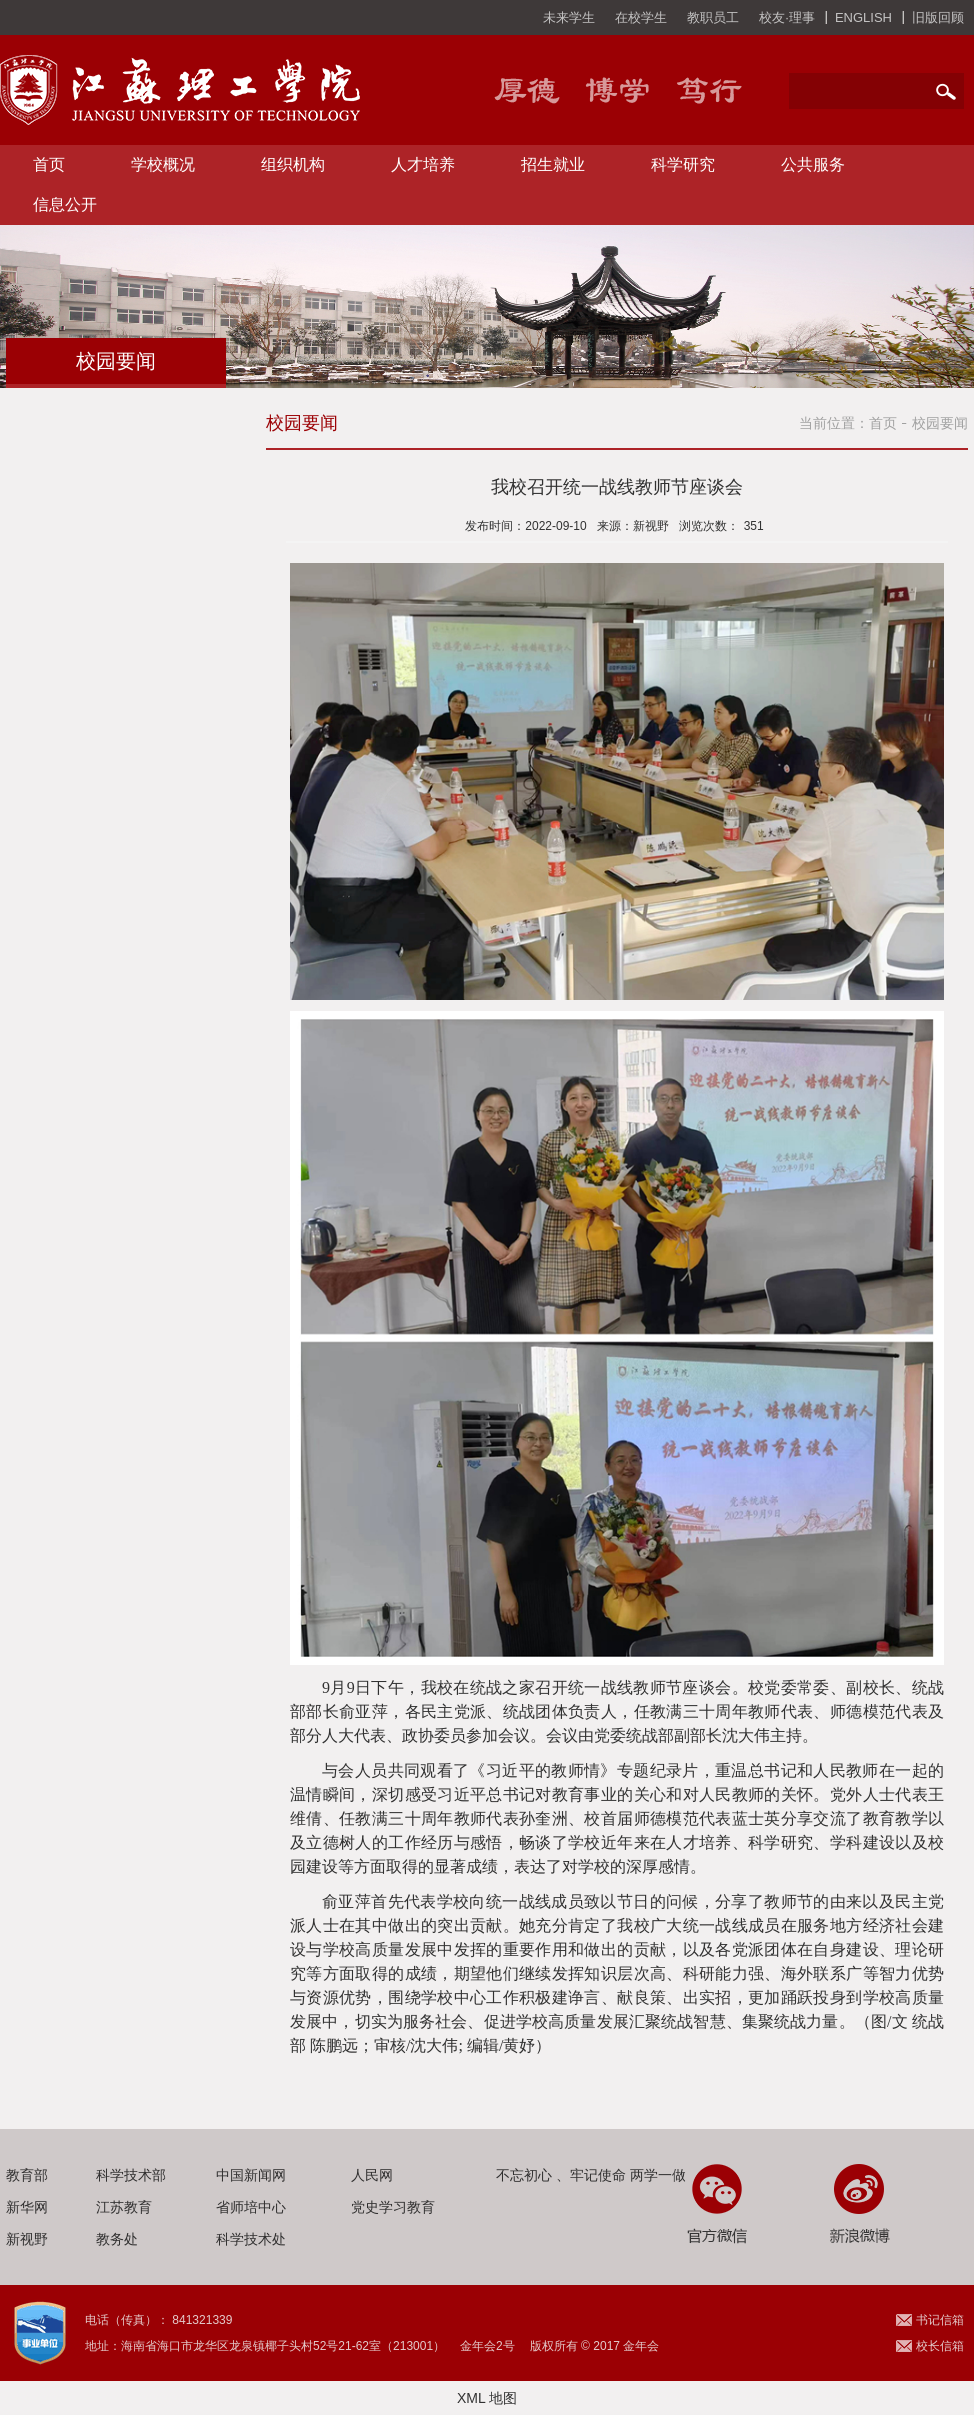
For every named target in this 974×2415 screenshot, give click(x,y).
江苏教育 (124, 2207)
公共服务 (813, 164)
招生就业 (553, 164)
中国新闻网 (251, 2175)
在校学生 (641, 17)
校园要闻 (940, 423)
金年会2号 (487, 2346)
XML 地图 (487, 2398)
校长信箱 (940, 2346)
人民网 (372, 2175)
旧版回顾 (938, 17)
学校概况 (163, 164)
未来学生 (569, 17)
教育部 (27, 2175)
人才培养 (423, 164)
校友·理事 (787, 17)
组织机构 (293, 164)
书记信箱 (940, 2320)
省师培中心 (251, 2207)
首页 (49, 164)
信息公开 (65, 204)
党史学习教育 (393, 2207)
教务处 (117, 2239)
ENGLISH (863, 17)
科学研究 (683, 164)
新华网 (27, 2207)
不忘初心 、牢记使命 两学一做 (591, 2175)
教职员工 (713, 17)
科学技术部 (131, 2175)
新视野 (27, 2239)
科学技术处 (251, 2239)
